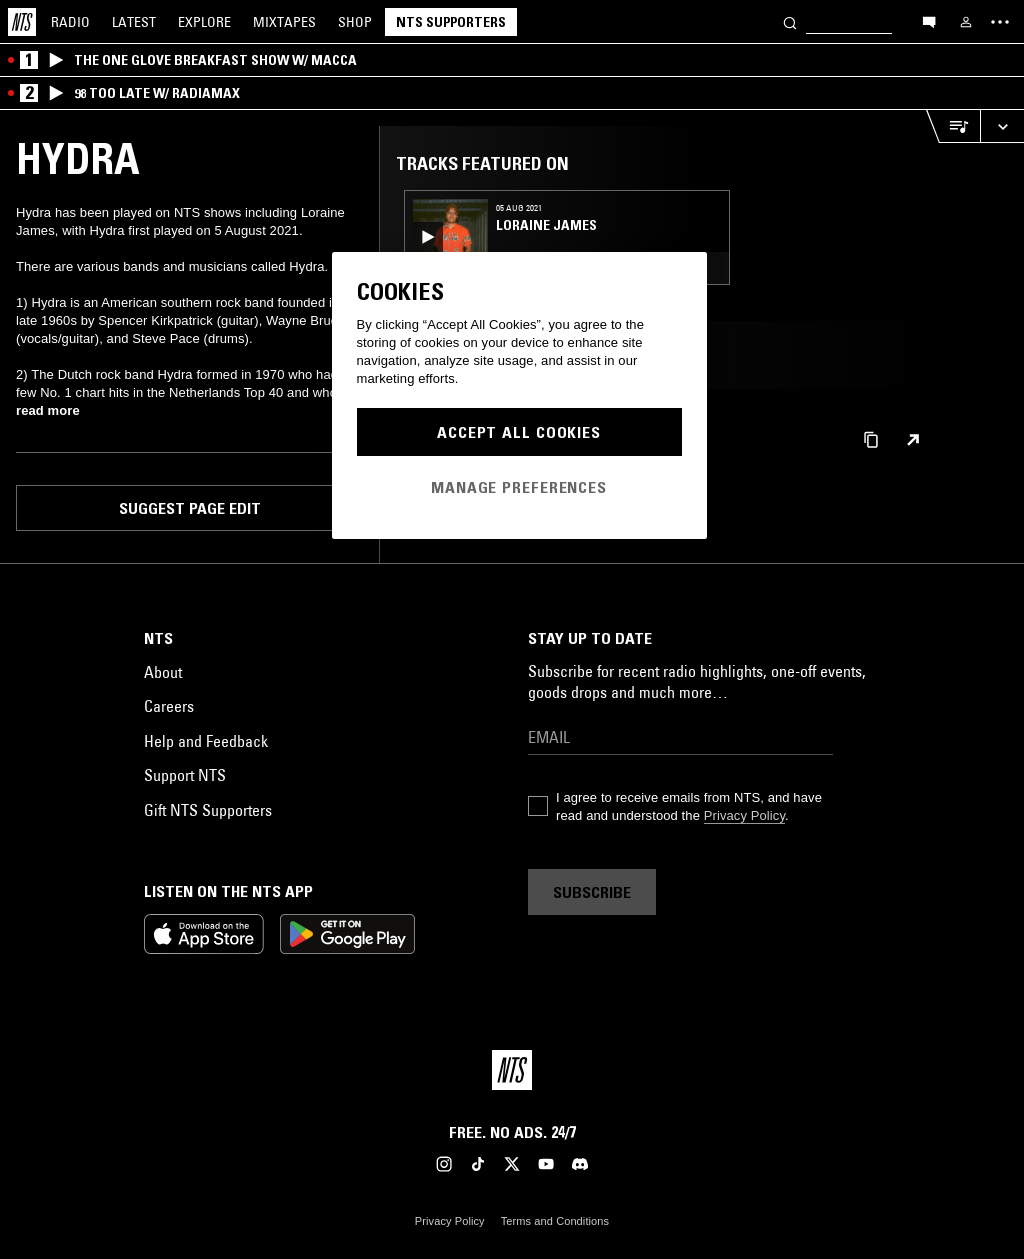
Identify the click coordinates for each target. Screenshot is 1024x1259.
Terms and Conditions (555, 1221)
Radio (70, 22)
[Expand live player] (1002, 126)
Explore (204, 22)
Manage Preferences (519, 487)
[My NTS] (966, 22)
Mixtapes (284, 22)
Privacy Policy (744, 815)
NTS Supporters (451, 22)
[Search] (790, 21)
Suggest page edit (190, 508)
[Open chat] (929, 21)
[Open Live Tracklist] (953, 126)
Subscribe (592, 892)
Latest (134, 22)
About (163, 672)
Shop (355, 22)
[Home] (22, 22)
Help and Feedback (206, 741)
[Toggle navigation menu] (1000, 22)
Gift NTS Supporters (208, 810)
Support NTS (185, 775)
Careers (169, 706)
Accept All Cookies (519, 432)
